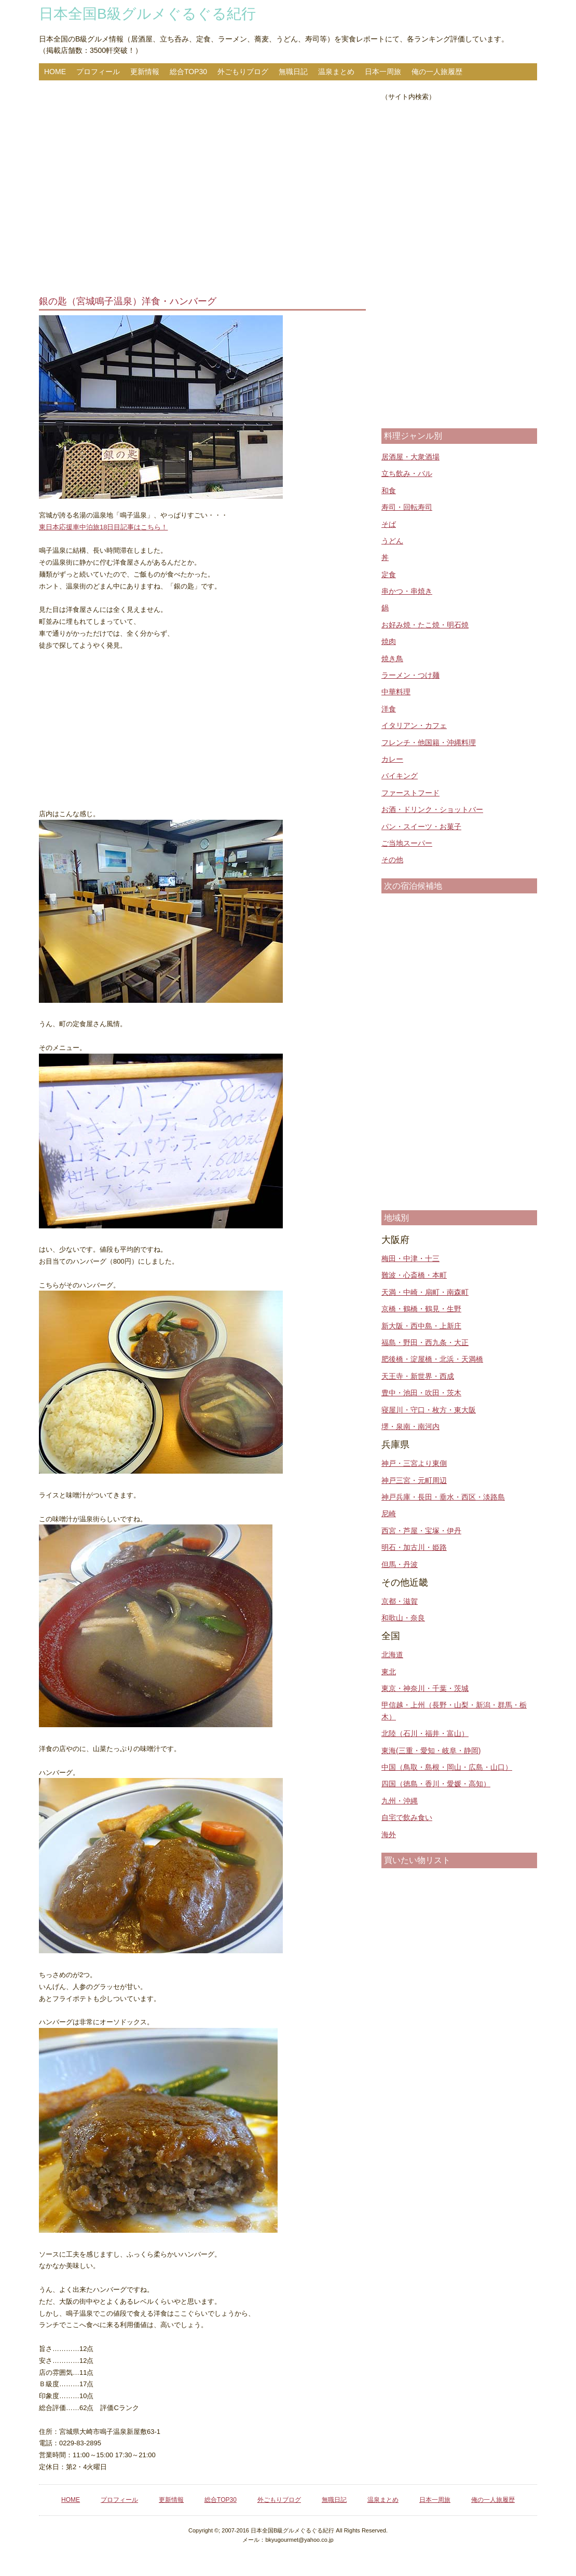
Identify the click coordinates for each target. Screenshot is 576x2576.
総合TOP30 (188, 71)
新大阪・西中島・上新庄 (421, 1326)
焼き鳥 (392, 658)
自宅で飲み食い (406, 1817)
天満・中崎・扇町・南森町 (425, 1292)
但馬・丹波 (399, 1564)
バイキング (399, 776)
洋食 (388, 709)
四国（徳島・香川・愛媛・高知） (435, 1784)
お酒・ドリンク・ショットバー (432, 809)
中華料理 (395, 692)
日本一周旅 (383, 71)
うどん (392, 541)
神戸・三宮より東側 (414, 1463)
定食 (388, 574)
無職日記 (293, 71)
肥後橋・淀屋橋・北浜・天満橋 (432, 1359)
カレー (392, 759)
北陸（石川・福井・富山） (425, 1733)
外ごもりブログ (242, 71)
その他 (392, 860)
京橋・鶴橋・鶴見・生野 (421, 1309)
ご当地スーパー (406, 843)
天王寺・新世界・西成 (417, 1376)
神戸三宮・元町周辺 (414, 1480)
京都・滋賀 (399, 1601)
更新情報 (144, 71)
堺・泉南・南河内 (410, 1426)
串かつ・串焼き (406, 591)
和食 (388, 490)
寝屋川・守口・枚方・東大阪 (428, 1410)
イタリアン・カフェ (414, 725)
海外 (388, 1834)
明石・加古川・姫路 (414, 1547)
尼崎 (388, 1513)
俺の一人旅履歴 (437, 71)
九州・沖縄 (399, 1801)
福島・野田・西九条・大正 (425, 1342)
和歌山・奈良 (403, 1618)
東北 (388, 1672)
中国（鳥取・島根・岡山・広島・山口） (446, 1767)
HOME (55, 71)
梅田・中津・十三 (410, 1258)
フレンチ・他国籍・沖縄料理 (428, 742)
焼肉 (388, 641)
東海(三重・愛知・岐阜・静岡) (431, 1750)
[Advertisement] (202, 189)
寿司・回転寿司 (406, 507)
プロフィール (98, 71)
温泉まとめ (336, 71)
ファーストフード (410, 793)
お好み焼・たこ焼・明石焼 (425, 625)
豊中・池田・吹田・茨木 (421, 1393)
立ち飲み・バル (406, 473)
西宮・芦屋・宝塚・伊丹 (421, 1531)
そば (388, 524)
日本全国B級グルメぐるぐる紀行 (147, 14)
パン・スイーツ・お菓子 (421, 826)
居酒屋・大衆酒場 (410, 457)
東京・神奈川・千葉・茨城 (425, 1688)
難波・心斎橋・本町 (414, 1275)
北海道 (392, 1654)
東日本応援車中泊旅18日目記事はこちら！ (103, 527)
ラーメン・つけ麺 (410, 675)
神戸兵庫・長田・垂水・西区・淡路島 (443, 1497)
